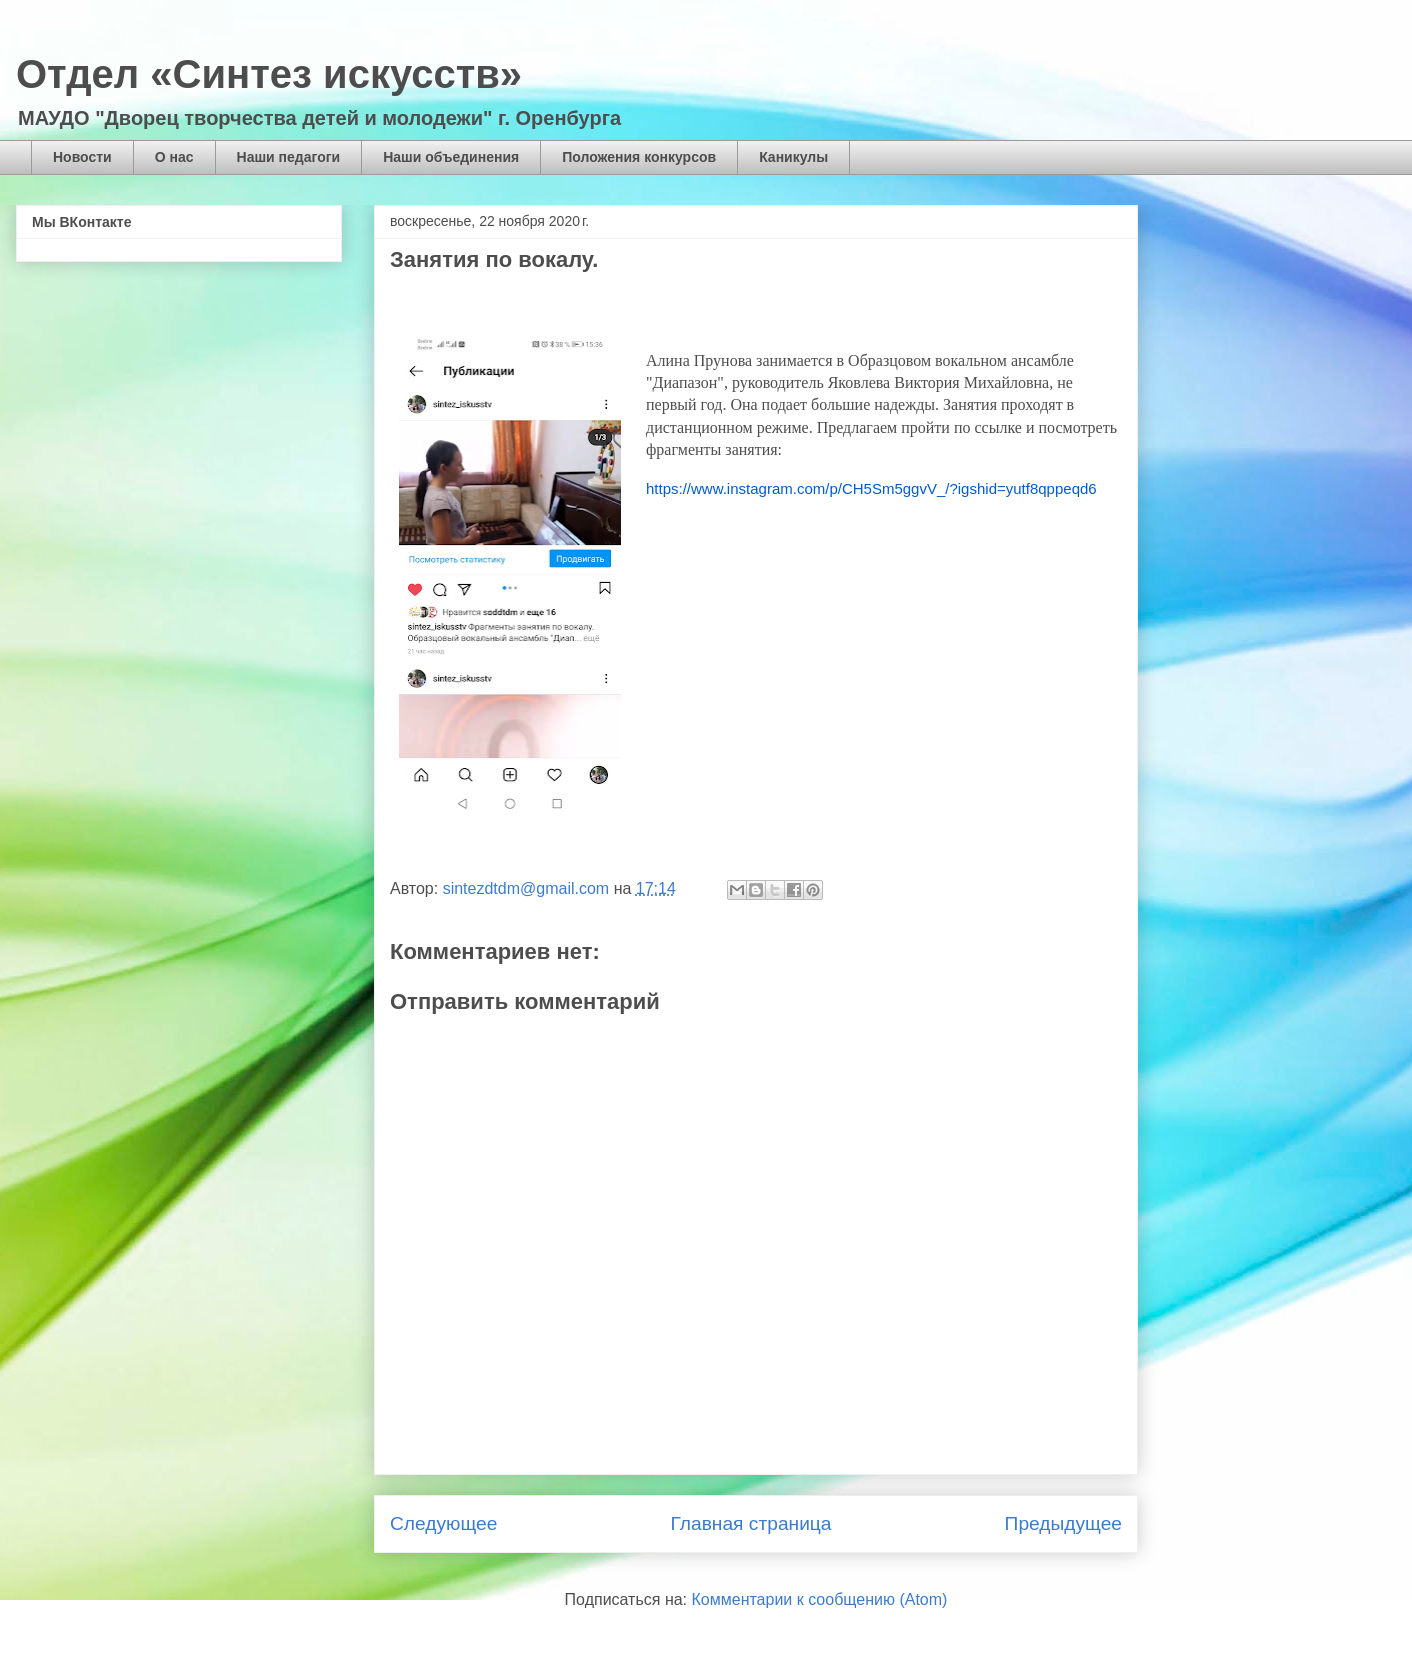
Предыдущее (1063, 1523)
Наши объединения (451, 157)
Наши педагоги (289, 157)
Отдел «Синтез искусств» (269, 74)
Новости (82, 157)
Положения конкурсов (639, 157)
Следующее (443, 1523)
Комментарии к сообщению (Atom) (820, 1599)
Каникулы (793, 157)
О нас (174, 157)
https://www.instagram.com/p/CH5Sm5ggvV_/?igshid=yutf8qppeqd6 (871, 488)
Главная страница (750, 1523)
